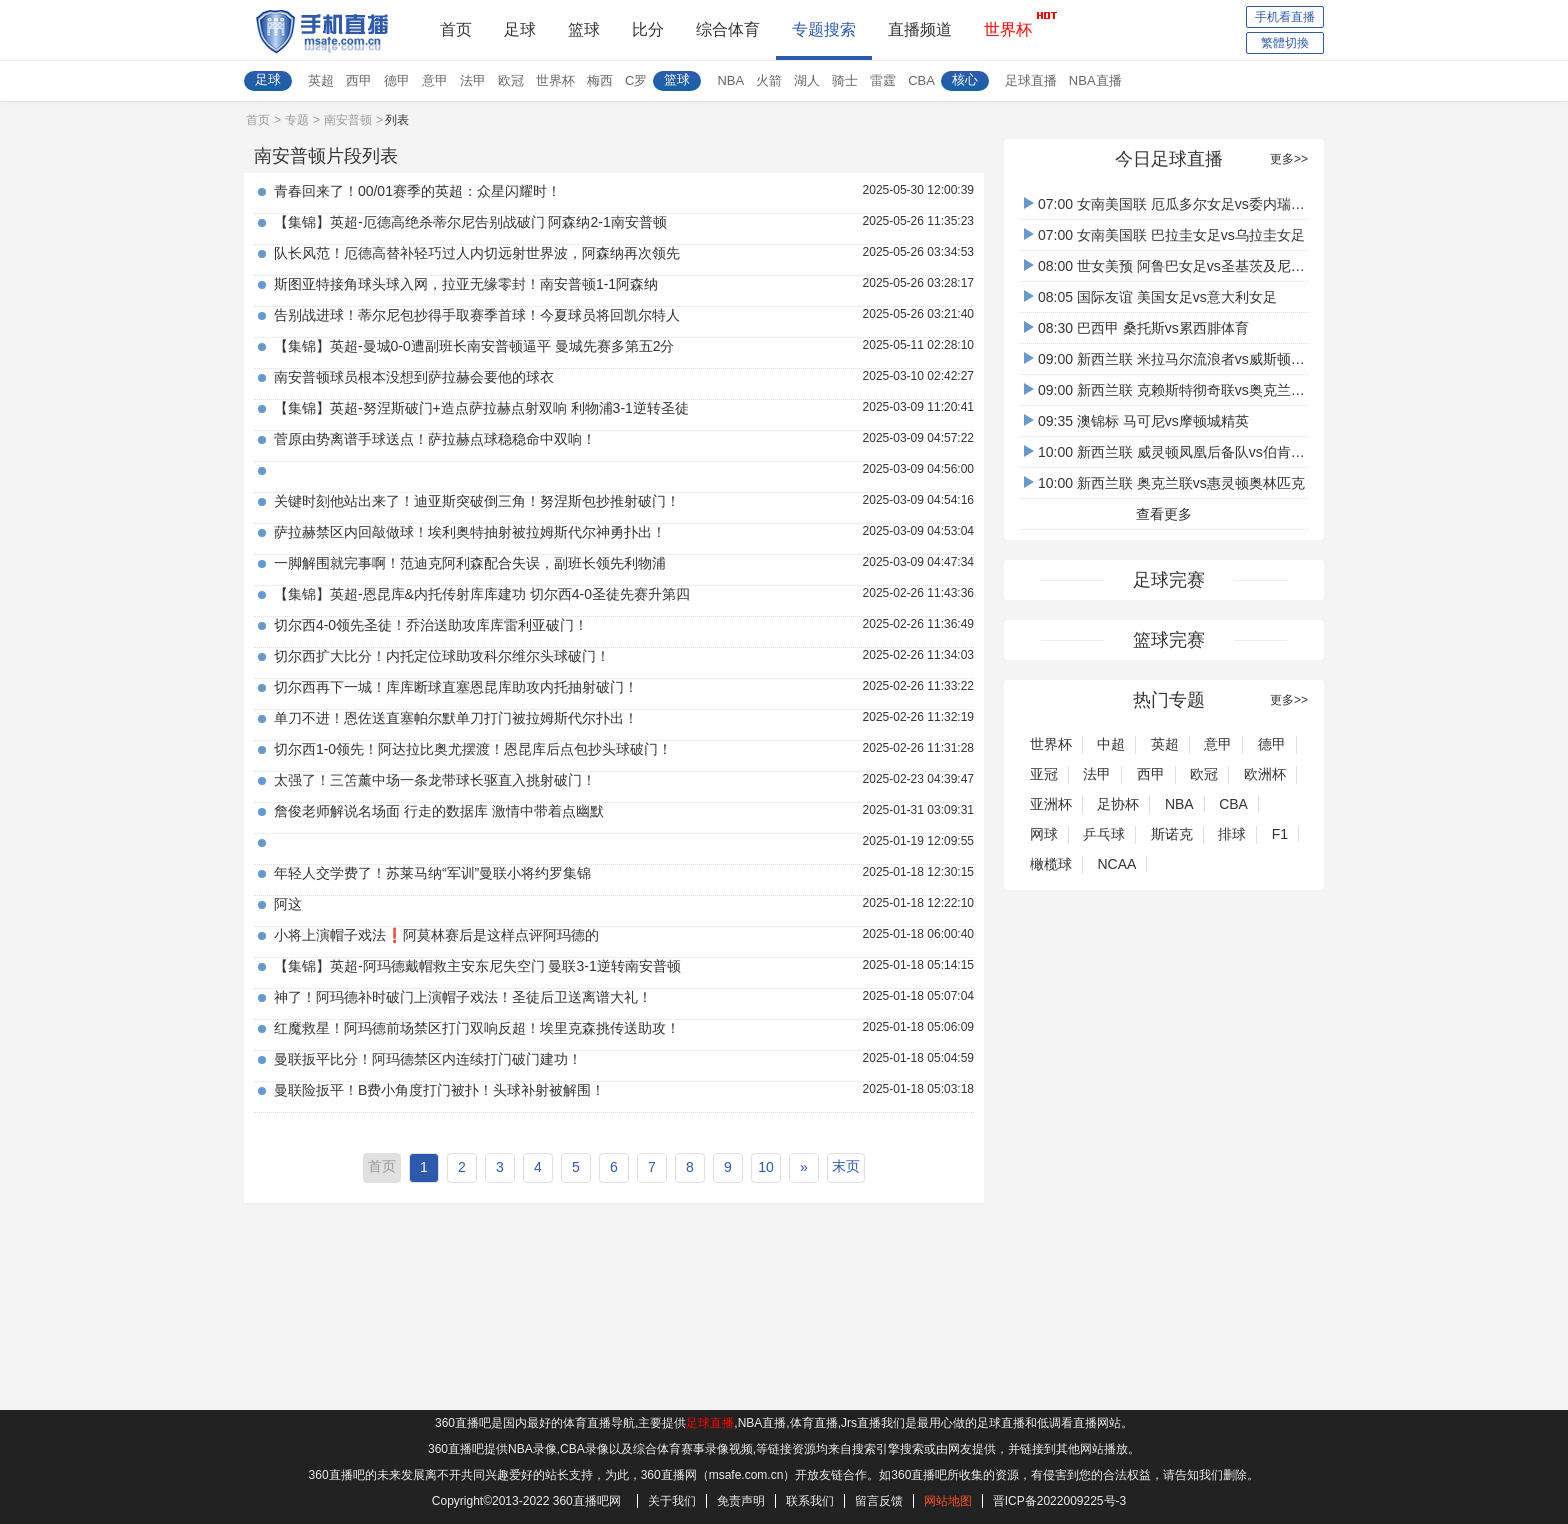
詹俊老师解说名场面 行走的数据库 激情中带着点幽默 (439, 811)
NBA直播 (1095, 80)
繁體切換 (1285, 43)
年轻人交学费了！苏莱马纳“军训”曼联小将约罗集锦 (432, 873)
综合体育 (728, 29)
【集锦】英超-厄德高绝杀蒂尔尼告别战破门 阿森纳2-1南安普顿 (470, 222)
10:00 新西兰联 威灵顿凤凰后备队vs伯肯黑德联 (1178, 452)
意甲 (435, 80)
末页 (846, 1166)
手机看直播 (1285, 17)
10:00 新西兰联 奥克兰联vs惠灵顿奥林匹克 (1164, 483)
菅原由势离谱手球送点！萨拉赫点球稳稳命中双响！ (435, 439)
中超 (1111, 744)
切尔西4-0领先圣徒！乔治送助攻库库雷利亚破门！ (431, 625)
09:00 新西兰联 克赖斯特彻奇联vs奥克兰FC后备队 (1187, 390)
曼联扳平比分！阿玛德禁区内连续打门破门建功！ (428, 1059)
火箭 (769, 80)
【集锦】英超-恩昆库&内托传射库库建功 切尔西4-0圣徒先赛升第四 (482, 594)
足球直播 (1031, 80)
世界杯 (1008, 24)
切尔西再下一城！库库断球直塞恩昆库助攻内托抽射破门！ (456, 687)
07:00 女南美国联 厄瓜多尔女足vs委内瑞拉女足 (1178, 204)
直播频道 (920, 29)
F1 (1280, 834)
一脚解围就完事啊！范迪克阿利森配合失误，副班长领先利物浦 (470, 563)
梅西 (600, 80)
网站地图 (948, 1501)
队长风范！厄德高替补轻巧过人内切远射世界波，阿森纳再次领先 (477, 253)
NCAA (1116, 864)
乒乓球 (1104, 834)
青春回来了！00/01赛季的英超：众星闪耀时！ (417, 191)
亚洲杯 (1051, 804)
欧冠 (511, 80)
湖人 (807, 80)
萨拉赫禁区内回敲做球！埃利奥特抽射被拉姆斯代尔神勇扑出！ (470, 532)
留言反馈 (879, 1501)
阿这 (288, 904)
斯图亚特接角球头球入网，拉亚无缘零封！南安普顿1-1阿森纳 (466, 284)
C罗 (636, 80)
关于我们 (672, 1501)
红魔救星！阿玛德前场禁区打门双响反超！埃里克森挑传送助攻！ (477, 1028)
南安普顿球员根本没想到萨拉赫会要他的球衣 (414, 377)
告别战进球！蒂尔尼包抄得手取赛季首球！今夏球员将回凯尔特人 (477, 315)
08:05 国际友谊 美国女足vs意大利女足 (1150, 297)
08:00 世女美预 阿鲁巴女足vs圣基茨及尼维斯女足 (1185, 266)
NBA (730, 80)
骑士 (845, 80)
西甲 (359, 80)
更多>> (1289, 159)
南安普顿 (348, 120)
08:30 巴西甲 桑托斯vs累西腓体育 (1136, 328)
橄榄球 (1051, 864)
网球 (1044, 834)
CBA (921, 80)
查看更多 (1164, 514)
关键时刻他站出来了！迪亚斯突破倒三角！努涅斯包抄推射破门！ (477, 501)
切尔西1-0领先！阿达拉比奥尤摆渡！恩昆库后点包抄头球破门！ (473, 749)
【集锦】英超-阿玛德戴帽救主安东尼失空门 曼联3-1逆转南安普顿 (477, 966)
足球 (520, 29)
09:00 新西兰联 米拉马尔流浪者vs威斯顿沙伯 (1171, 359)
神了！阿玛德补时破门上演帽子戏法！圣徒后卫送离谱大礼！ (463, 997)
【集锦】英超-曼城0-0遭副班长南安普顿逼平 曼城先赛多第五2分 (474, 346)
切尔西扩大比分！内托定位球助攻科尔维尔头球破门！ (442, 656)
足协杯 (1118, 804)
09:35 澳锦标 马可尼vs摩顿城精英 (1136, 421)
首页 (456, 29)
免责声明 (741, 1501)
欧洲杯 (1265, 774)
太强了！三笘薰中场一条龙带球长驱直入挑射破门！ (435, 780)
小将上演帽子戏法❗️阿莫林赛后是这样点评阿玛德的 (436, 935)
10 (766, 1167)
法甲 (473, 80)
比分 (648, 29)
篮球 (584, 29)
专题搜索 (824, 29)
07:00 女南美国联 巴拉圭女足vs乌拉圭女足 (1164, 235)
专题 (297, 120)
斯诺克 (1172, 834)
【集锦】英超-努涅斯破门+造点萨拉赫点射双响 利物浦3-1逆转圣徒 (481, 408)
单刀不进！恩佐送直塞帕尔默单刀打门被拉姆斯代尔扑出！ (456, 718)
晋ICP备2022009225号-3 (1059, 1501)
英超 (321, 80)
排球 (1232, 834)
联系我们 (810, 1501)
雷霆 (883, 80)
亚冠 (1044, 774)
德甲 (397, 80)
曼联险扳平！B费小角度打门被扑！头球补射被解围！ (439, 1090)
